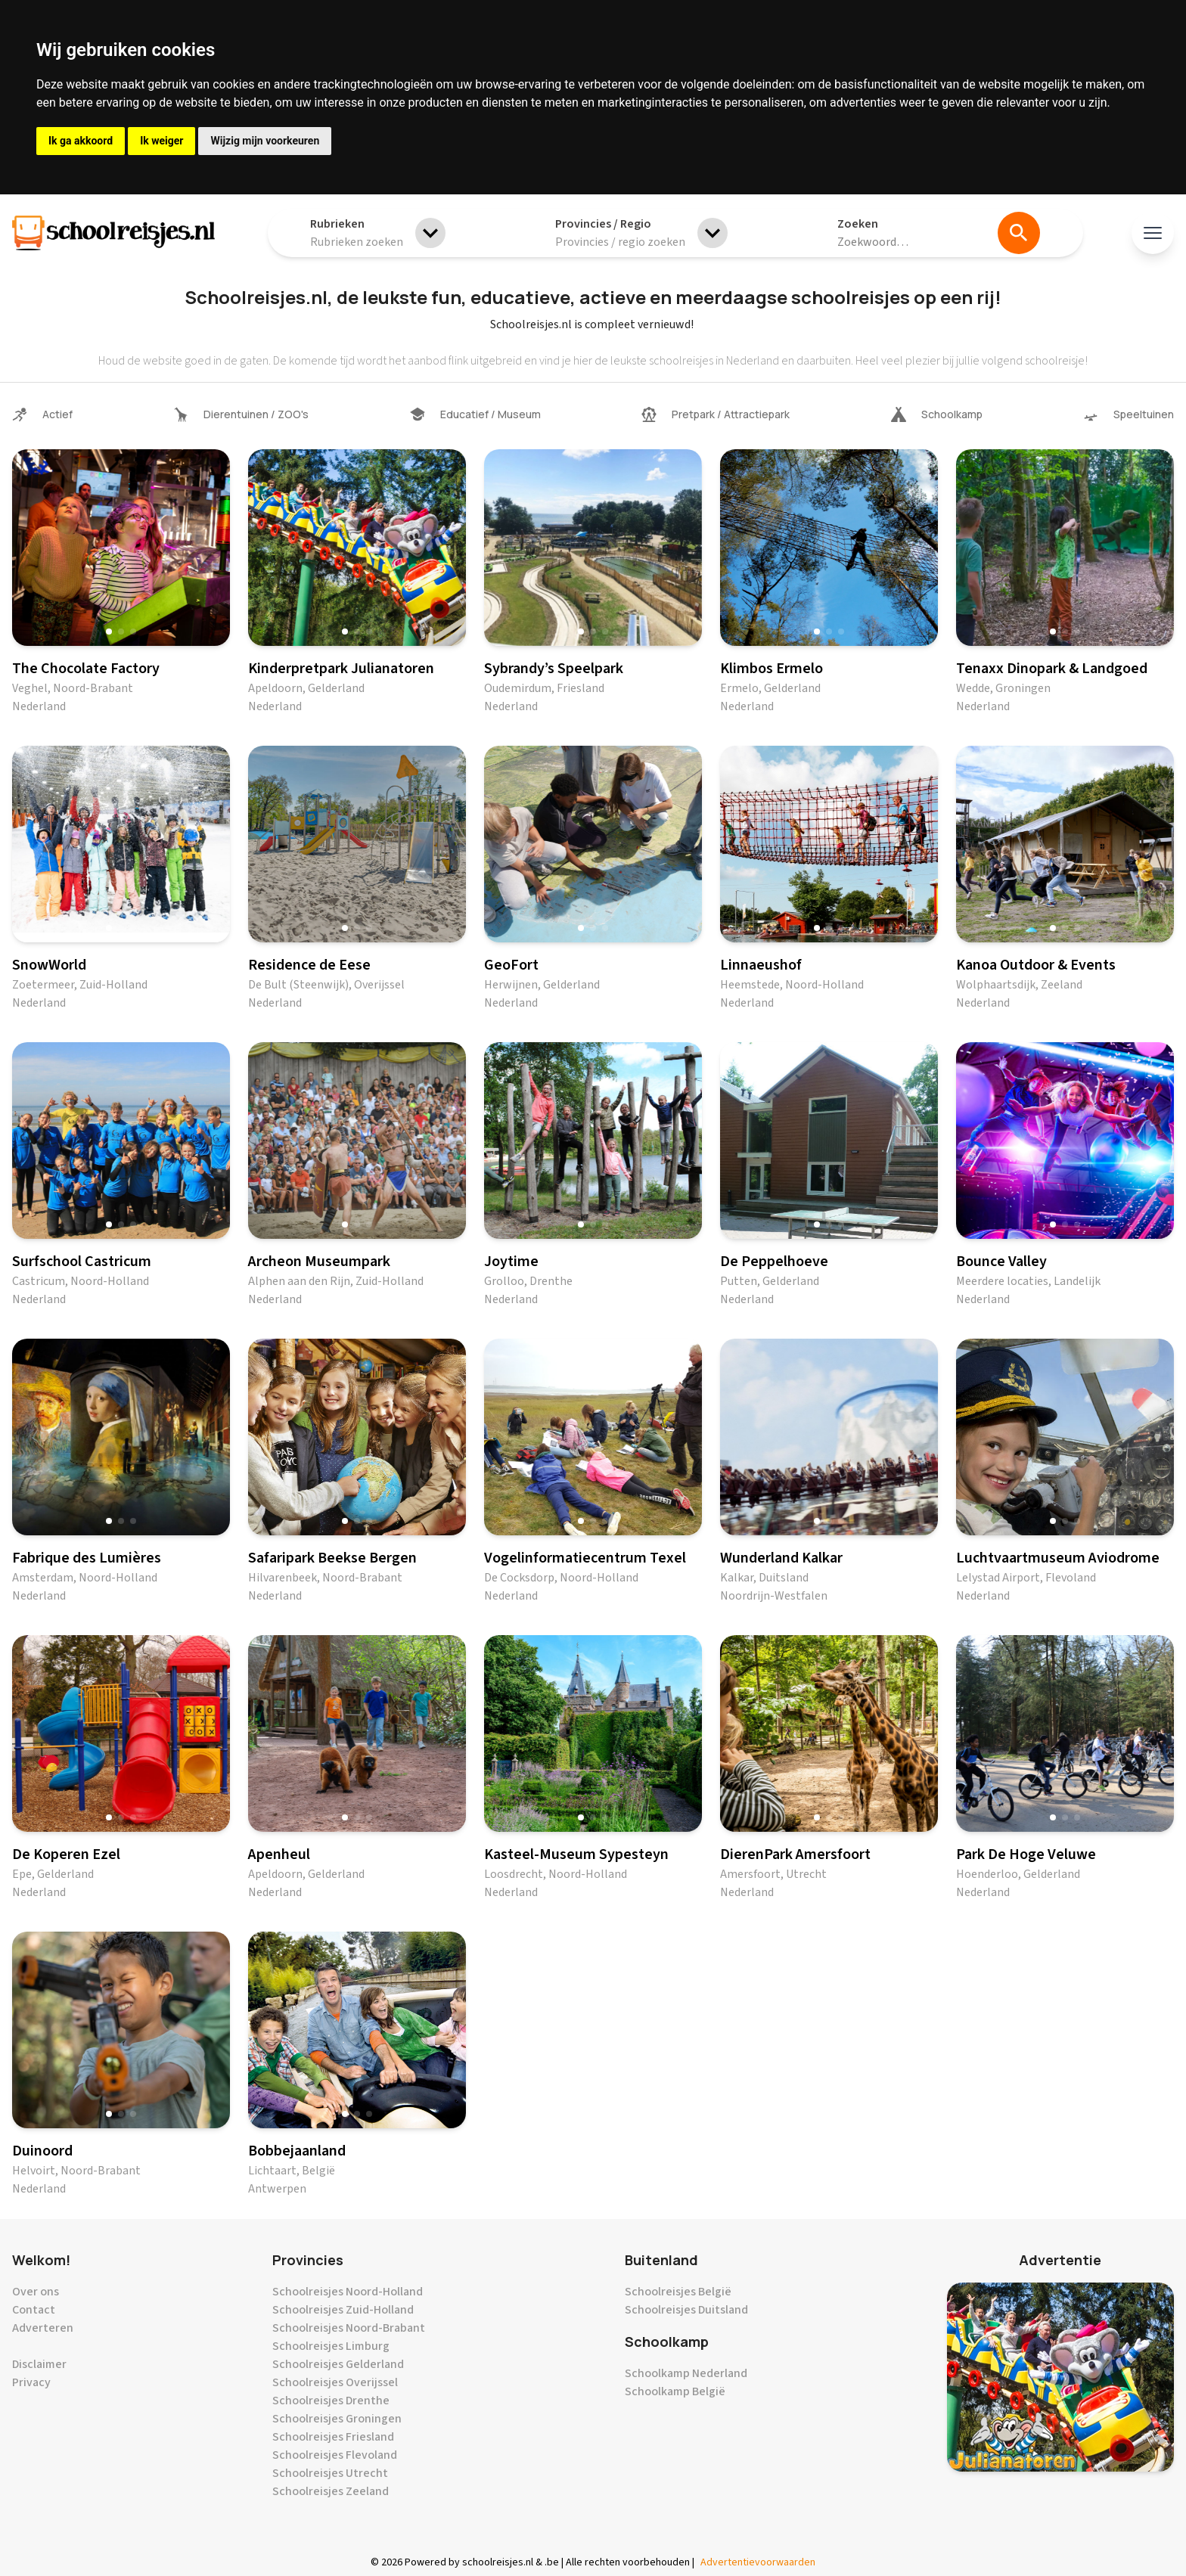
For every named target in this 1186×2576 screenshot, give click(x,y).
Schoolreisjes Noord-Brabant (348, 2328)
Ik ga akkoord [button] (80, 141)
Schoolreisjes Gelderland (338, 2364)
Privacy (31, 2382)
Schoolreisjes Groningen (337, 2418)
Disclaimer (39, 2364)
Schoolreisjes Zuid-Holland (343, 2309)
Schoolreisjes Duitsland (686, 2309)
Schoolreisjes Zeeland (330, 2491)
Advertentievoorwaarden (757, 2562)
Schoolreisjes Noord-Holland (347, 2291)
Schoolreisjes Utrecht (330, 2473)
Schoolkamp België (675, 2391)
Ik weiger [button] (161, 141)
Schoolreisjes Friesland (333, 2437)
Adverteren (42, 2328)
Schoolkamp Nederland (686, 2373)
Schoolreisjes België (678, 2291)
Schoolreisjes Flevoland (334, 2455)
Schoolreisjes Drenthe (331, 2400)
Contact (33, 2309)
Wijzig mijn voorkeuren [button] (264, 141)
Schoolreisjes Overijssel (335, 2382)
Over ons (35, 2291)
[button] (109, 631)
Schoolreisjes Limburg (331, 2346)
